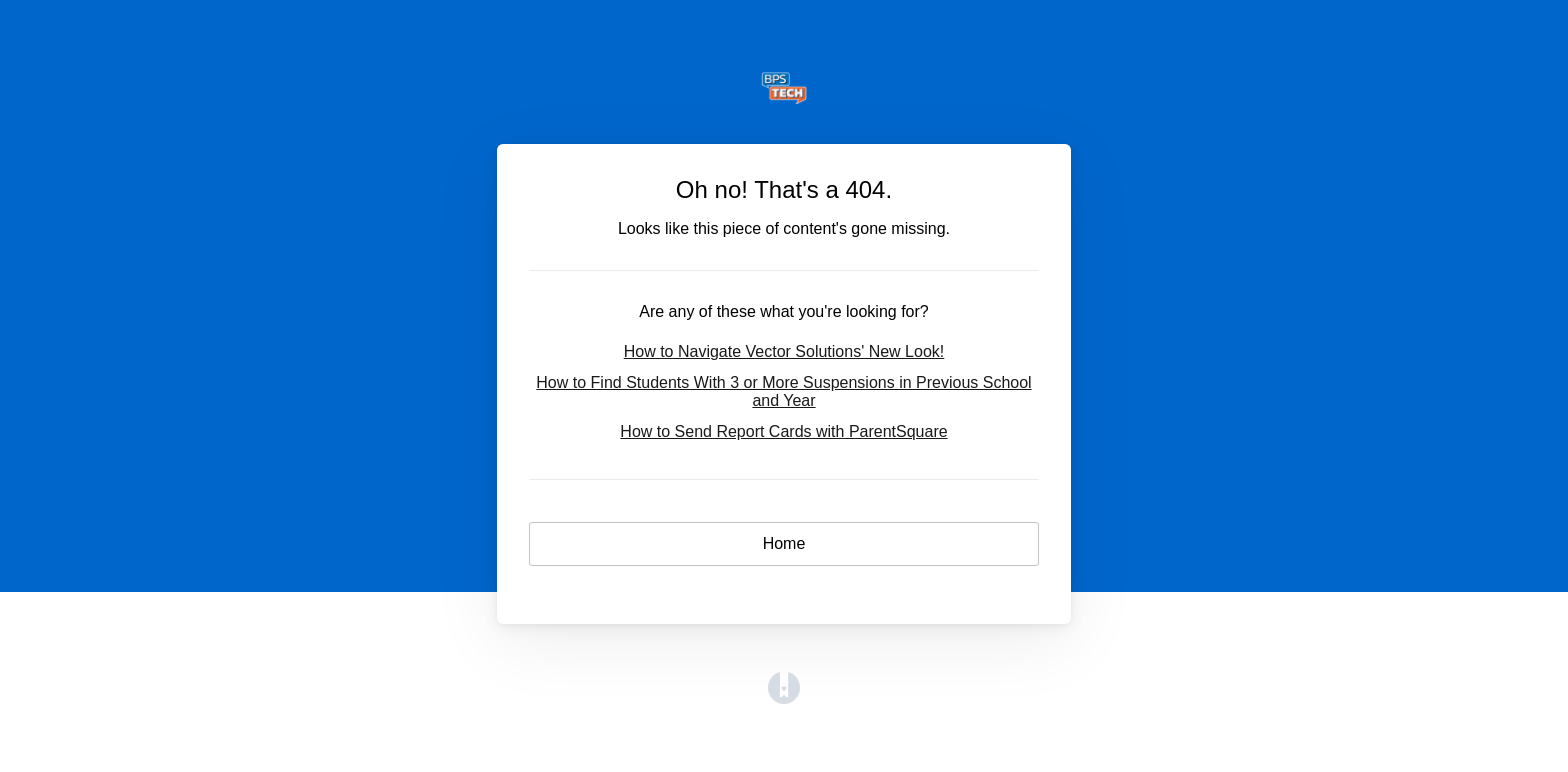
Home (784, 543)
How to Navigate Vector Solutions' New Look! (784, 351)
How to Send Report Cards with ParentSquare (783, 431)
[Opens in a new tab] (784, 698)
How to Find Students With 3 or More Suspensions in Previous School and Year (783, 391)
